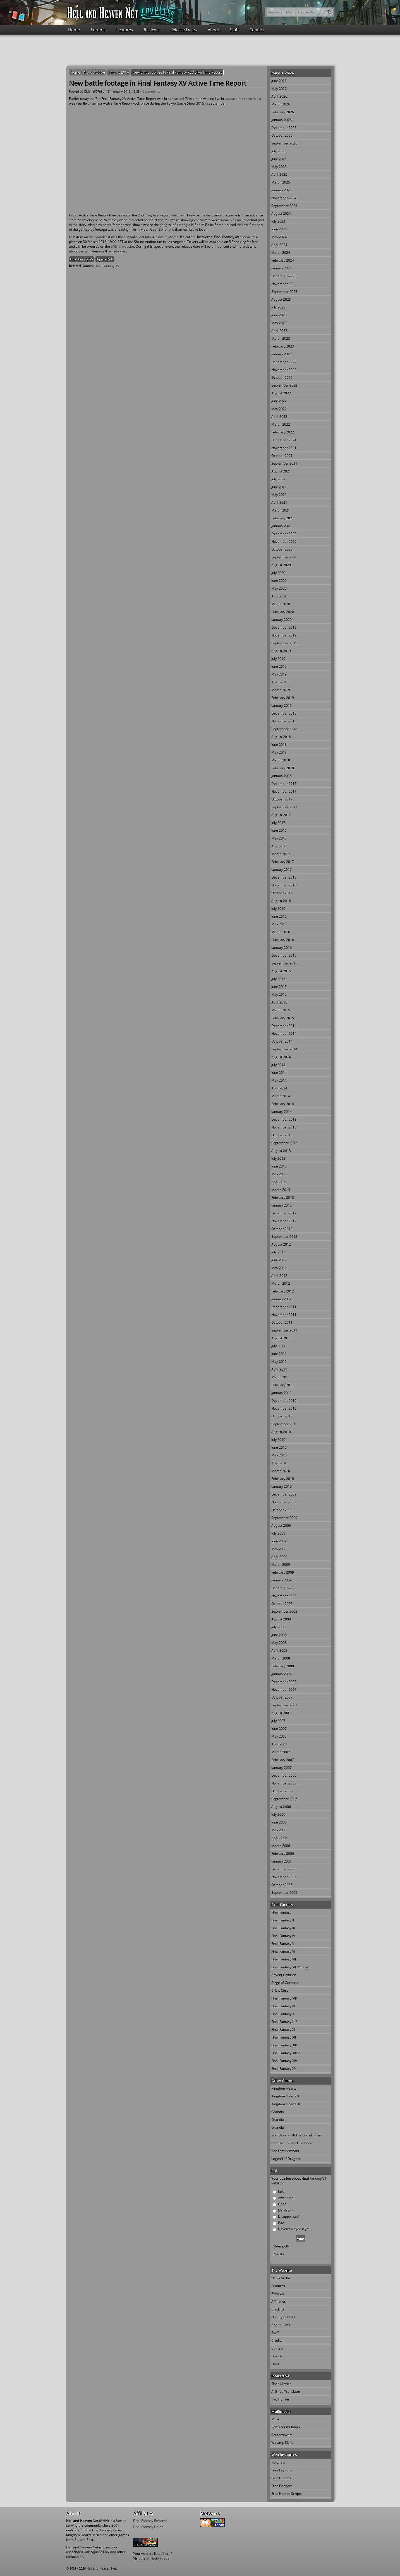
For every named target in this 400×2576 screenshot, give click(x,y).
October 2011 (282, 1322)
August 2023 (281, 299)
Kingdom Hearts (283, 2088)
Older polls (281, 2246)
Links (275, 2364)
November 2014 (283, 1033)
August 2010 (281, 1431)
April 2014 (279, 1088)
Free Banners (281, 2485)
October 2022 (282, 377)
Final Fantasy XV (81, 259)
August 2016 (281, 900)
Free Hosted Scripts (286, 2493)
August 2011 (281, 1338)
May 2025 (279, 166)
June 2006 (279, 1822)
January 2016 (119, 72)
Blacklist (277, 2309)
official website (122, 246)
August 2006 (281, 1806)
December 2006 (283, 1775)
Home (74, 29)
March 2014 (280, 1096)
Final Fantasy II (282, 1920)
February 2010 (282, 1478)
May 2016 (279, 924)
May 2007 (279, 1736)
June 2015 (279, 986)
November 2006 (283, 1783)
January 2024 (281, 268)
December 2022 (283, 362)
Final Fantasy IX (283, 2006)
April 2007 (279, 1744)
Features (124, 29)
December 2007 (283, 1681)
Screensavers (282, 2434)
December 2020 (283, 533)
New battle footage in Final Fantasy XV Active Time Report (177, 72)
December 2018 (283, 713)
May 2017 (279, 838)
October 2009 (282, 1510)
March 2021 (280, 510)
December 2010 (283, 1400)
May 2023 (279, 322)
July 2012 (278, 1252)
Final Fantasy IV (283, 1935)
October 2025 (282, 135)
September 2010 (284, 1424)
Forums (98, 29)
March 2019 (280, 690)
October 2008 (282, 1603)
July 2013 (278, 1158)
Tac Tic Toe (280, 2399)
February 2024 (282, 260)
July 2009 (278, 1533)
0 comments (151, 91)
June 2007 (279, 1728)
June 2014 (279, 1072)
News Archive (94, 72)
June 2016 (279, 916)
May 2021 (279, 494)
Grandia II (278, 2119)
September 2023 (284, 291)
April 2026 (279, 96)
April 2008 (279, 1650)
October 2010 (282, 1416)
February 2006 (282, 1853)
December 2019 (283, 627)
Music (276, 2419)
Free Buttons (281, 2478)
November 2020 (283, 541)
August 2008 (281, 1619)
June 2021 (279, 486)
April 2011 (279, 1369)
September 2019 (284, 643)
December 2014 (283, 1025)
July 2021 (278, 479)
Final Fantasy (281, 1912)
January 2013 (281, 1205)
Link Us (276, 2356)
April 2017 (279, 846)
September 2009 (284, 1517)
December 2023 (283, 276)
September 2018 (284, 729)
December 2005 (283, 1869)
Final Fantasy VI (283, 1951)
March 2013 (280, 1189)
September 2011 (284, 1330)
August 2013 (281, 1150)
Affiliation (278, 2301)
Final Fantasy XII (283, 2037)
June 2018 (279, 744)
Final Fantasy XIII (284, 2045)
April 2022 (279, 416)
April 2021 (279, 502)
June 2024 (279, 229)
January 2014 (281, 1111)
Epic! (281, 2191)
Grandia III (279, 2127)
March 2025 (280, 182)
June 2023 (279, 315)
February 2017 (282, 861)
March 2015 (280, 1010)
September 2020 (284, 557)
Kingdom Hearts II (285, 2096)
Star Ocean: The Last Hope (292, 2143)
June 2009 (279, 1541)
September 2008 (284, 1611)
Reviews (151, 29)
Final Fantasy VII (283, 1959)
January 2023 (281, 354)
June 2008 (279, 1634)
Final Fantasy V (282, 1943)
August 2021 (281, 471)
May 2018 (279, 752)
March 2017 (280, 854)
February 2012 (282, 1291)
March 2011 (280, 1377)
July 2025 (278, 151)
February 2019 (282, 697)
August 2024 (281, 213)
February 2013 (282, 1197)
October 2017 (282, 799)
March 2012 (280, 1283)
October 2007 (282, 1697)
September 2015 (284, 963)
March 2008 (280, 1658)
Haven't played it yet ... (295, 2229)
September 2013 (284, 1142)
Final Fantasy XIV (284, 2060)
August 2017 (281, 814)
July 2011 (278, 1346)
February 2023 (282, 346)
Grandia (277, 2111)
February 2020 (282, 611)
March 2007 (280, 1752)
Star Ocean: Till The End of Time (296, 2135)
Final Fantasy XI (283, 2029)
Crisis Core (279, 1990)
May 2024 (279, 237)
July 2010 (278, 1439)
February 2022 (282, 432)
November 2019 (283, 635)
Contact (257, 29)
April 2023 (279, 330)
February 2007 (282, 1759)
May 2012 (279, 1267)
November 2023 (283, 283)
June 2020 (279, 580)
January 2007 (281, 1767)
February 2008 (282, 1666)
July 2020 (278, 572)
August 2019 (281, 650)
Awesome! (286, 2197)
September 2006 (284, 1798)
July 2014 (278, 1064)
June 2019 (279, 666)
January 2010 (281, 1486)
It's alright (285, 2210)
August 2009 (281, 1525)
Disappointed (288, 2216)
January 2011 (281, 1392)
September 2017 (284, 807)
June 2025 (279, 158)
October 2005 (282, 1884)
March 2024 (280, 252)
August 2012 (281, 1244)
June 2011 (279, 1353)
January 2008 (281, 1673)
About (213, 29)
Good (282, 2203)
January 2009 (281, 1580)
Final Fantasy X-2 (284, 2021)
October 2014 (282, 1041)
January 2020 (281, 619)
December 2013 (283, 1119)
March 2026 (280, 104)
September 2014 (284, 1049)
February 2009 (282, 1572)
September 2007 (284, 1705)
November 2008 (283, 1595)
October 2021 (282, 455)
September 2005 (284, 1892)
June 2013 (279, 1166)
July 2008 (278, 1627)
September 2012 (284, 1236)
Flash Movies (281, 2383)
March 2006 (280, 1845)
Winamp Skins (282, 2442)
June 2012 (279, 1260)
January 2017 (281, 869)
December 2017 (283, 783)
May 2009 (279, 1549)
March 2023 (280, 338)
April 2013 (279, 1182)
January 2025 (281, 190)
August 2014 (281, 1057)
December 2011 (283, 1306)
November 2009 (283, 1502)
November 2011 (283, 1314)
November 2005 (283, 1877)
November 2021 (283, 447)
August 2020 (281, 565)
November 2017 (283, 791)
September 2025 (284, 143)
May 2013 (279, 1174)
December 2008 (283, 1588)
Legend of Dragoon (286, 2158)
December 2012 (283, 1213)
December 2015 (283, 955)
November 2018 (283, 721)
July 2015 (278, 978)
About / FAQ (280, 2324)
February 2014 (282, 1103)
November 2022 (283, 369)
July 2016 (278, 908)
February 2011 (282, 1385)
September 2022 (284, 385)
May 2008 (279, 1642)
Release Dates (183, 29)
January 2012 (281, 1299)
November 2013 (283, 1127)
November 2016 (283, 885)
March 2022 (280, 424)
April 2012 (279, 1275)
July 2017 (278, 822)
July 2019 (278, 658)
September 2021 (284, 463)
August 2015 (281, 971)
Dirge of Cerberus (285, 1982)
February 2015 (282, 1018)
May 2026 (279, 88)
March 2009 (280, 1564)
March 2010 (280, 1470)
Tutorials (278, 2462)
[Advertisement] (200, 49)
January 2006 (281, 1861)
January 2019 (281, 705)
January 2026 (281, 119)
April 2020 (279, 596)
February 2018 (282, 768)
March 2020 (280, 604)
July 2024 (278, 221)
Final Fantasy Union (148, 2526)
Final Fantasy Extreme (150, 2520)
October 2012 (282, 1228)
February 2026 (282, 112)
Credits (276, 2340)
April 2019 (279, 682)
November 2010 (283, 1408)
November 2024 (283, 198)
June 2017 (279, 830)
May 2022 (279, 408)
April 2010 (279, 1463)
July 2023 (278, 307)
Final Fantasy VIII (284, 1998)
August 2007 (281, 1713)
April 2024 (279, 244)
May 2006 (279, 1830)
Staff (234, 29)
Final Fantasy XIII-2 (285, 2053)
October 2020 (282, 549)
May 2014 (279, 1080)
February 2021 (282, 518)
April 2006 (279, 1837)
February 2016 (282, 939)
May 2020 (279, 588)
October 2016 (282, 893)
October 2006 (282, 1791)
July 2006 (278, 1814)
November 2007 (283, 1689)
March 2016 (280, 932)
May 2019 (279, 674)
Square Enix (105, 259)
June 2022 (279, 401)
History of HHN (283, 2317)
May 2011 (279, 1361)
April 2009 (279, 1556)
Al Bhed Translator (285, 2391)
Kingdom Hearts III (285, 2104)
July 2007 (278, 1720)
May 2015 (279, 994)
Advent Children (283, 1974)
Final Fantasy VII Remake (290, 1967)
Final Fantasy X (282, 2013)
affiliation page (157, 2558)
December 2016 (283, 877)
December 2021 (283, 440)
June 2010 (279, 1447)
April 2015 (279, 1002)
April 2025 (279, 174)
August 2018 (281, 736)
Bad (281, 2222)
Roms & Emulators (285, 2427)
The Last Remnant (285, 2150)
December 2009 (283, 1494)
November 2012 (283, 1221)
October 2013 (282, 1135)
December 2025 (283, 127)
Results (278, 2254)
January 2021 (281, 526)
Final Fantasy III (283, 1928)
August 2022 (281, 393)
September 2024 (284, 205)
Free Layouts (281, 2470)
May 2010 (279, 1455)
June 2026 (279, 80)
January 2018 (281, 775)
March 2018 (280, 760)
